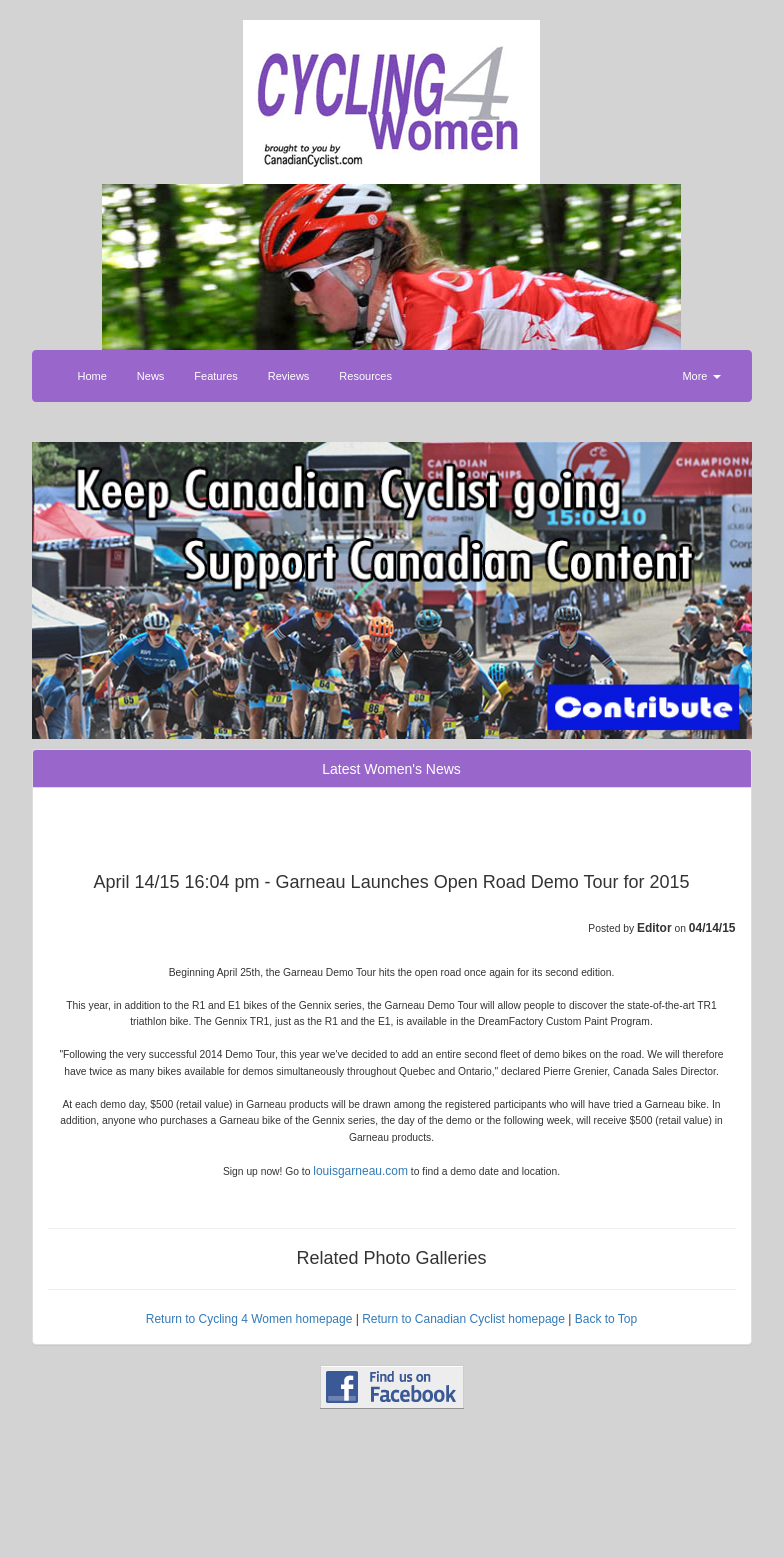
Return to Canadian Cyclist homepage (463, 1319)
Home (92, 376)
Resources (365, 376)
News (151, 376)
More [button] (701, 376)
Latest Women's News (391, 769)
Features (215, 376)
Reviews (289, 376)
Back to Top (606, 1319)
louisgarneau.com (360, 1171)
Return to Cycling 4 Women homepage (249, 1319)
